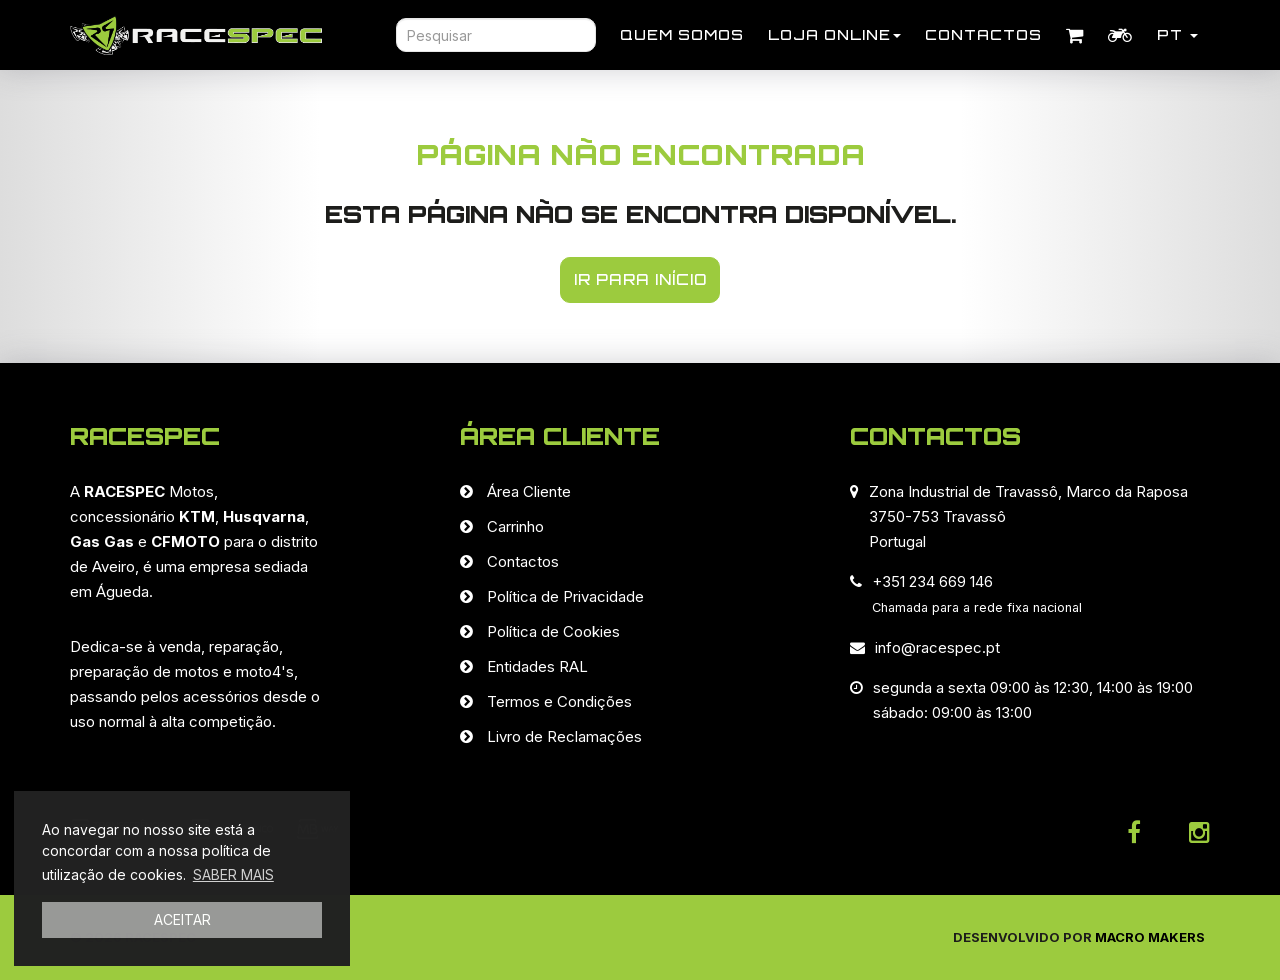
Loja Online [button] (834, 34)
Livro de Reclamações (564, 736)
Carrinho (515, 526)
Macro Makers (1150, 937)
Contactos (983, 34)
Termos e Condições (559, 701)
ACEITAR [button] (182, 919)
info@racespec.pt (937, 647)
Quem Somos (682, 34)
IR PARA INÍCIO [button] (640, 279)
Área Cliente (529, 491)
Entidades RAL (537, 666)
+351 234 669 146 (932, 581)
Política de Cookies (553, 631)
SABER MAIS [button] (233, 874)
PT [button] (1177, 34)
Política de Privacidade (565, 596)
